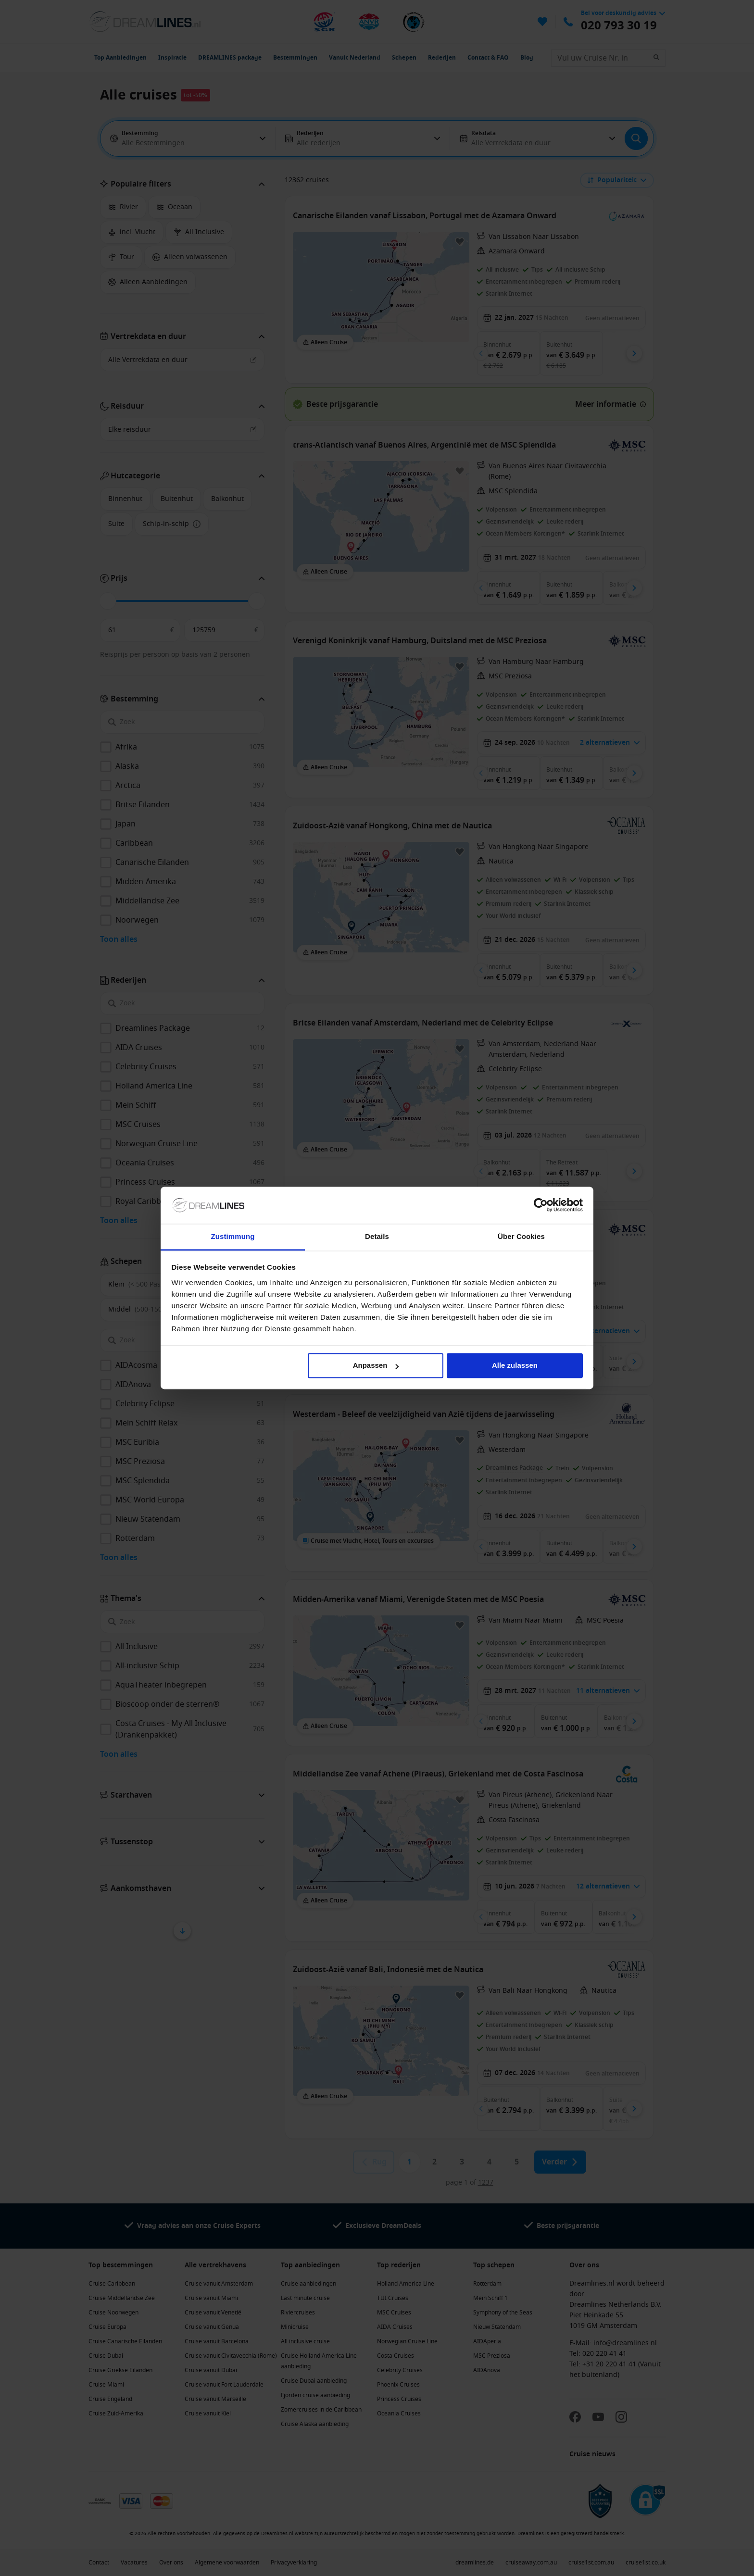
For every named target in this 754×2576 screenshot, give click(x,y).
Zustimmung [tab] (233, 1236)
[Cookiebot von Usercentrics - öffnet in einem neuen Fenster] (541, 1205)
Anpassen (376, 1366)
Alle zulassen (515, 1366)
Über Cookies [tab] (521, 1236)
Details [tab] (377, 1236)
